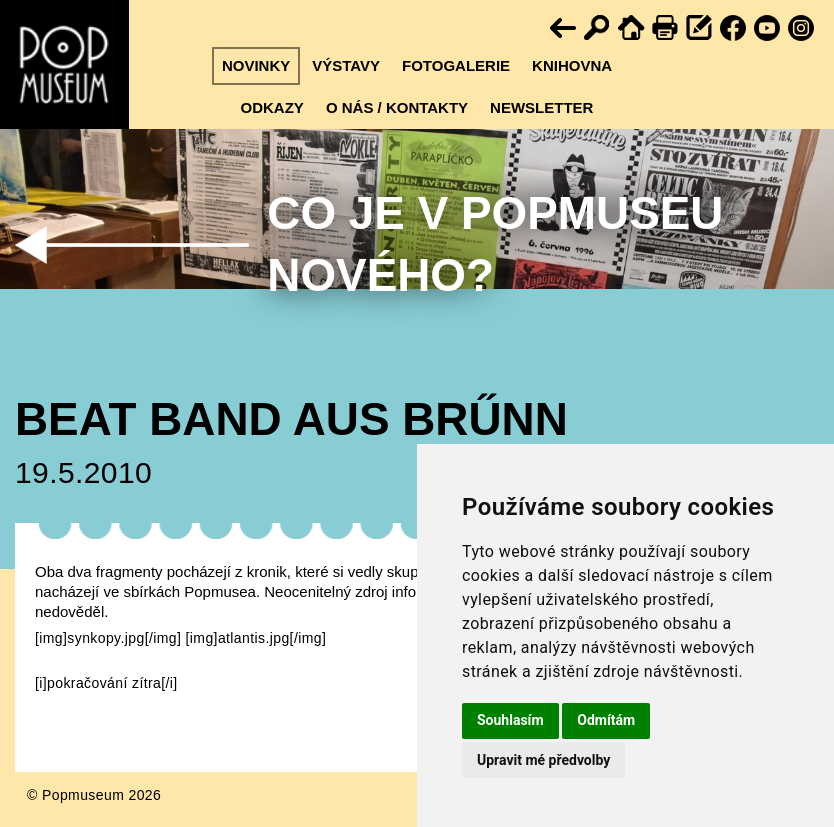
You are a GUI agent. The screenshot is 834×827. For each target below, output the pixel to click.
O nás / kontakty (397, 107)
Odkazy (272, 107)
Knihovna (572, 65)
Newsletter (541, 107)
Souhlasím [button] (510, 720)
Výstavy (346, 65)
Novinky (256, 65)
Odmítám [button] (606, 720)
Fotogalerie (456, 65)
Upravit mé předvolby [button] (543, 760)
